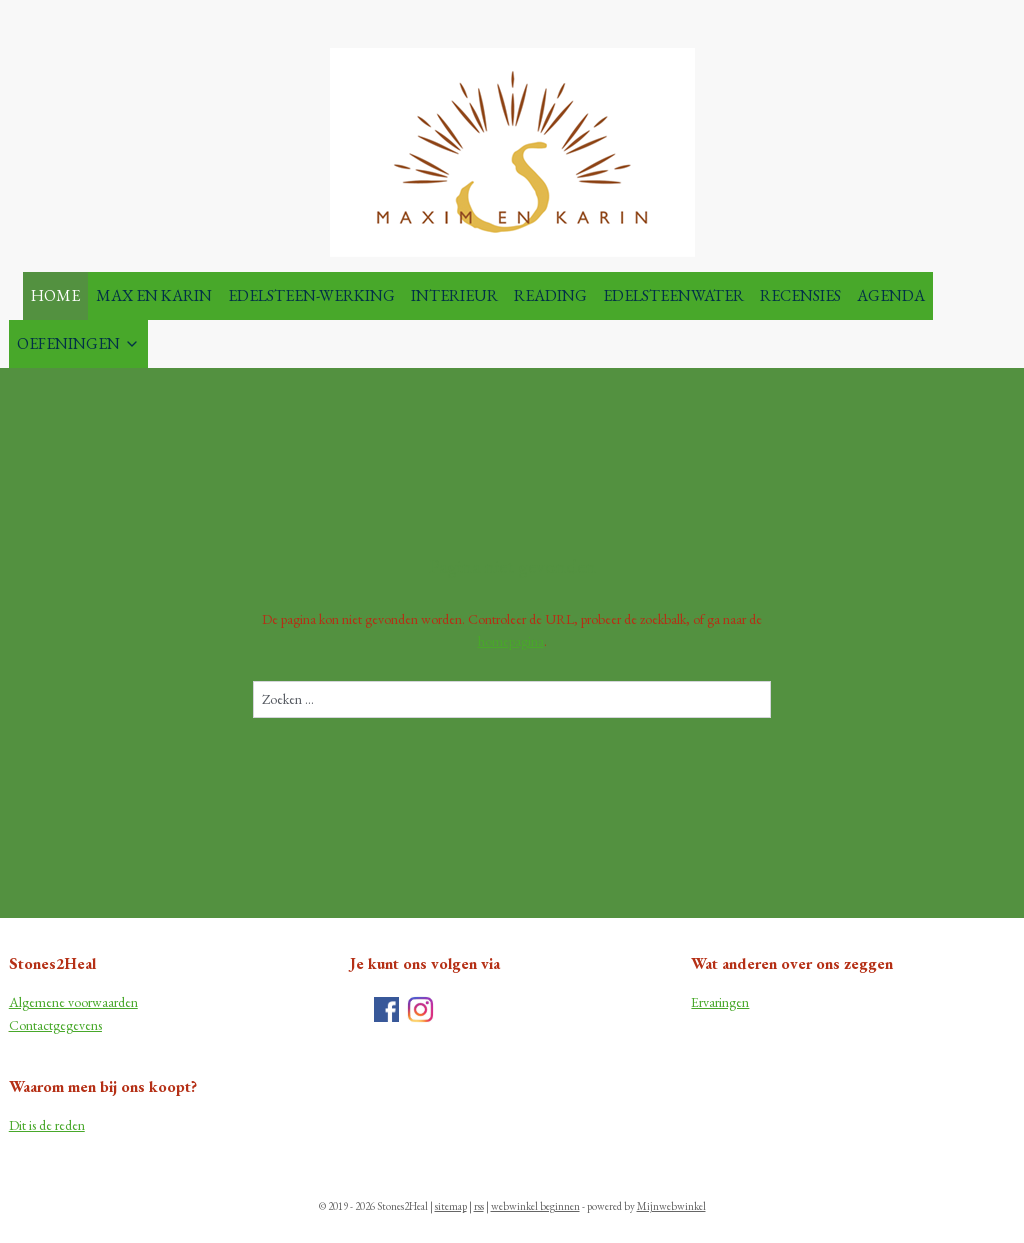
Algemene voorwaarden (73, 1002)
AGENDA (891, 295)
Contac (29, 1025)
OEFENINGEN (78, 343)
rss (479, 1206)
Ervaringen (720, 1002)
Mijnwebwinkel (671, 1206)
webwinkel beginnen (535, 1206)
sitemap (451, 1206)
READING (550, 295)
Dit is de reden (47, 1125)
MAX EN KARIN (154, 295)
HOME (55, 295)
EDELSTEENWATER (673, 295)
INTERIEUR (454, 295)
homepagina (511, 641)
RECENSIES (800, 295)
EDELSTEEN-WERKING (311, 295)
